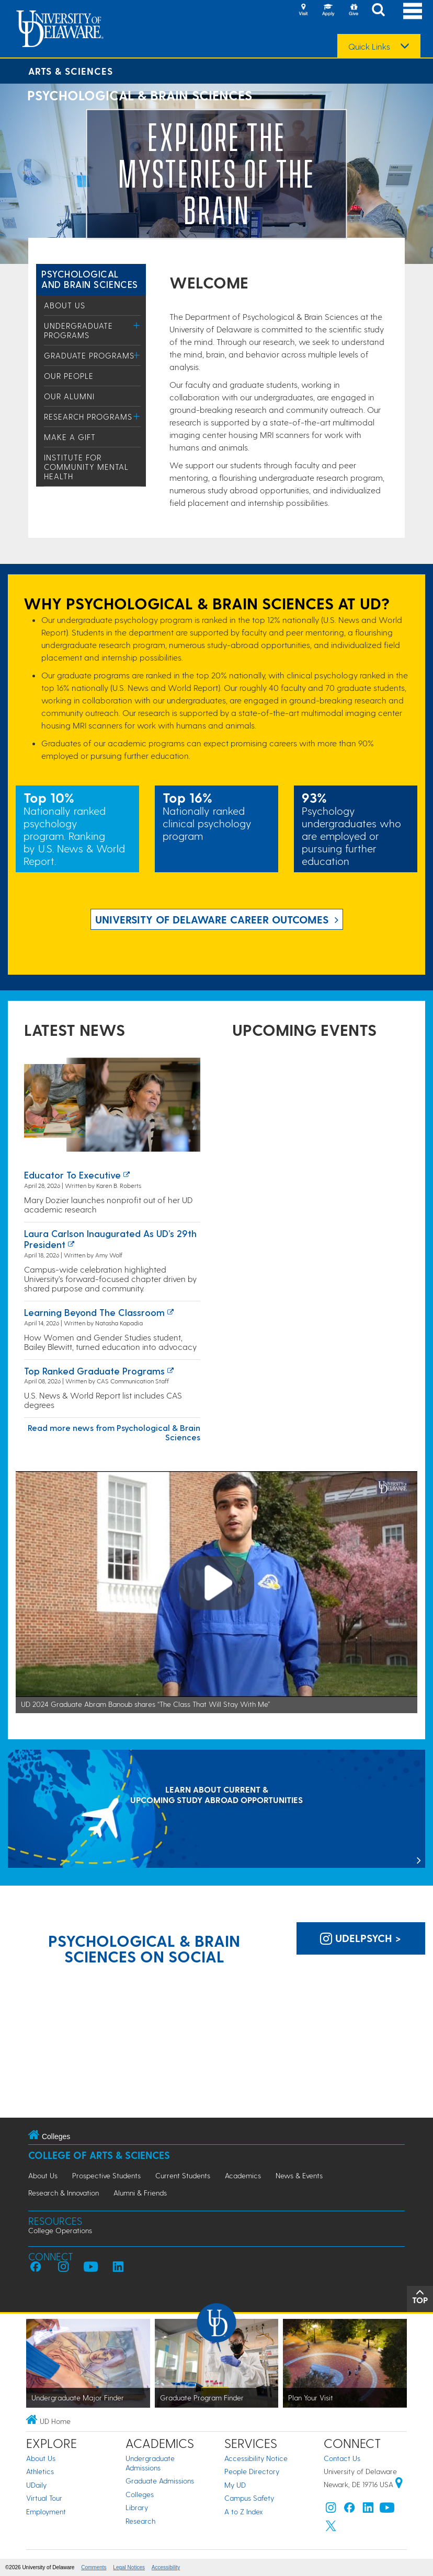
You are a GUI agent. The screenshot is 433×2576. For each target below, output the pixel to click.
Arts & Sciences (70, 70)
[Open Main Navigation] (412, 11)
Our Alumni (69, 396)
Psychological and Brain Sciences (89, 279)
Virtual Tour (44, 2497)
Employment (46, 2511)
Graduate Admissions (160, 2480)
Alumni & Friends (140, 2192)
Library (137, 2507)
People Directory (251, 2471)
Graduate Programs (89, 355)
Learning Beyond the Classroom (94, 1312)
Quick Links (369, 46)
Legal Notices (129, 2567)
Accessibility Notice (256, 2458)
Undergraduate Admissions (150, 2463)
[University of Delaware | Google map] (399, 2484)
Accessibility (166, 2567)
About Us (64, 305)
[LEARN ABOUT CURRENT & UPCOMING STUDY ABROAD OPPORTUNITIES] (216, 1810)
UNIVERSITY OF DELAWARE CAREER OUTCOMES (211, 919)
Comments (93, 2567)
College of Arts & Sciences (99, 2155)
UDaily (36, 2484)
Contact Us (342, 2458)
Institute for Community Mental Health (86, 467)
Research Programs (88, 416)
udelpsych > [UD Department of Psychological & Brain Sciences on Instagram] (360, 1938)
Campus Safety (249, 2497)
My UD (235, 2484)
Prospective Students (106, 2175)
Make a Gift (70, 437)
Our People (69, 375)
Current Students (182, 2175)
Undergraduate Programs (78, 330)
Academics (243, 2175)
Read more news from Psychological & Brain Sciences (114, 1432)
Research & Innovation (63, 2192)
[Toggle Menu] (137, 325)
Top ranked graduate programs (94, 1370)
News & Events (299, 2175)
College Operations (60, 2230)
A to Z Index (243, 2511)
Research (140, 2520)
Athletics (40, 2471)
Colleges (140, 2494)
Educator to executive (72, 1174)
